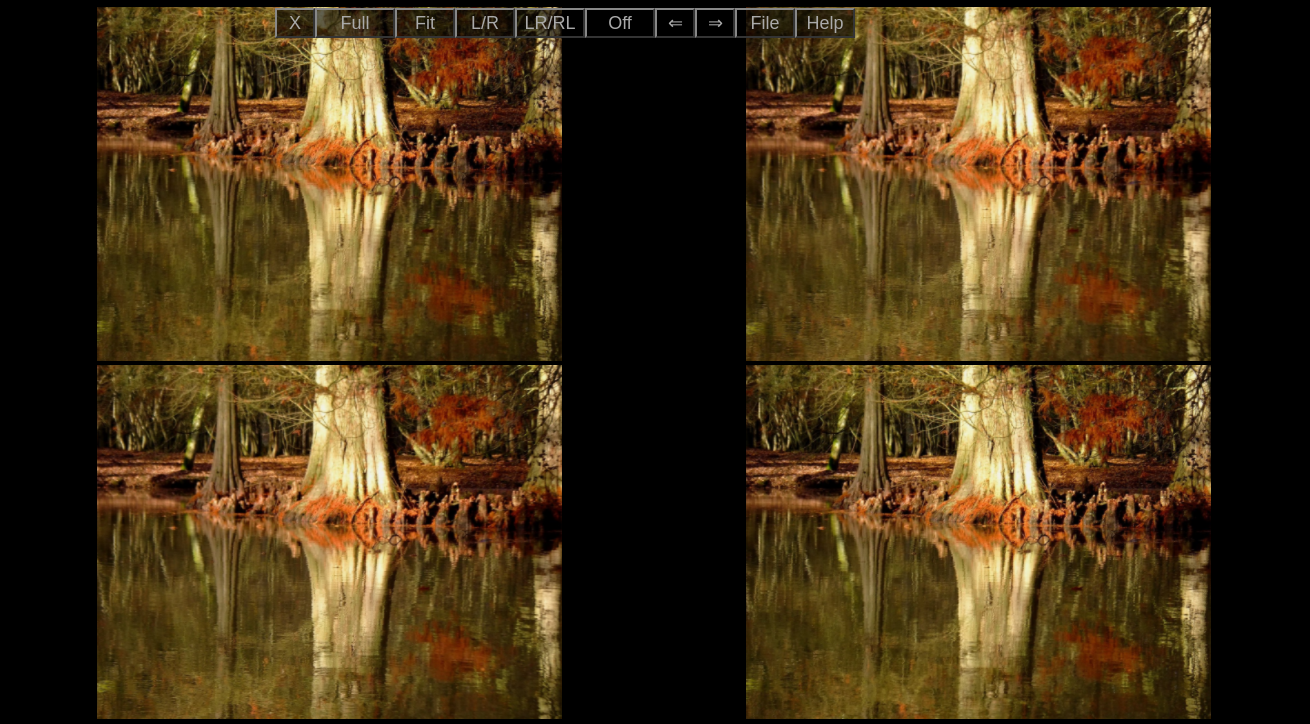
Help (824, 23)
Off (620, 23)
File (764, 23)
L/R (485, 23)
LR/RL (549, 23)
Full (354, 23)
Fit (425, 23)
